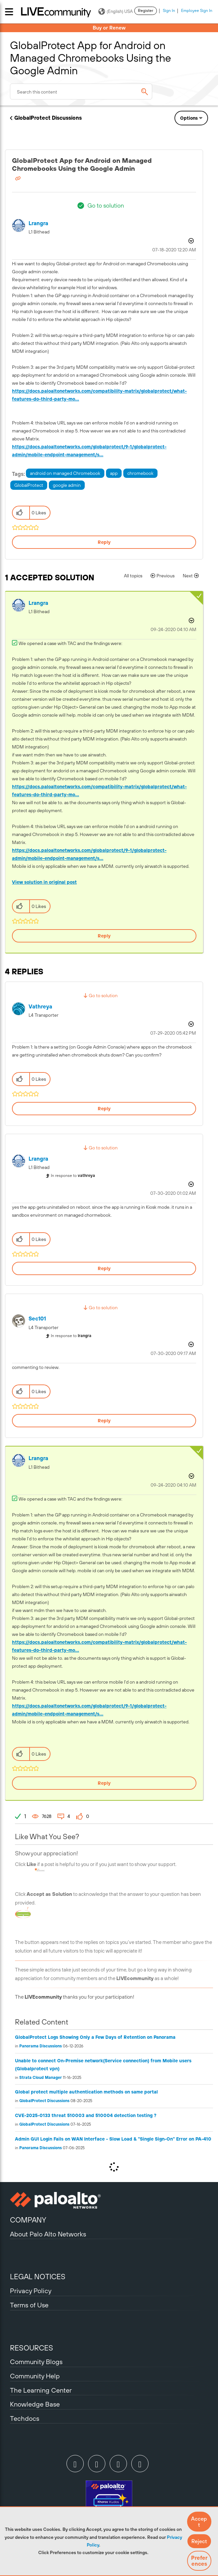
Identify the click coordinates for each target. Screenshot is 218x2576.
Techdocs (24, 2418)
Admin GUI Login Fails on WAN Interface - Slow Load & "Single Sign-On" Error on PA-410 (113, 2139)
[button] (199, 2522)
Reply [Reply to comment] (104, 935)
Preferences (199, 2561)
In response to (73, 1175)
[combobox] (81, 91)
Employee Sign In (196, 10)
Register (145, 10)
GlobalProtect (28, 485)
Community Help (35, 2376)
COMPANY (28, 2220)
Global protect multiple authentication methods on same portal (86, 2091)
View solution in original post (44, 882)
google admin (67, 485)
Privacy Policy (31, 2290)
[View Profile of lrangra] (38, 223)
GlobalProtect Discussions (48, 118)
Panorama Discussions (40, 2046)
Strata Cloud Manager (40, 2077)
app (114, 473)
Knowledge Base (35, 2404)
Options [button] (189, 118)
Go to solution (105, 205)
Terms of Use (29, 2305)
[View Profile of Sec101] (37, 1318)
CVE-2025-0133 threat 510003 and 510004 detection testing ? (86, 2115)
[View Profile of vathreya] (40, 1006)
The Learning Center (41, 2390)
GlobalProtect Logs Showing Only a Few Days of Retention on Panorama (95, 2037)
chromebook (140, 473)
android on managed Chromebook (65, 473)
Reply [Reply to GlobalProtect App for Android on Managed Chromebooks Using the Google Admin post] (104, 542)
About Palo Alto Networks (48, 2234)
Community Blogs (36, 2361)
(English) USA (115, 11)
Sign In (169, 10)
